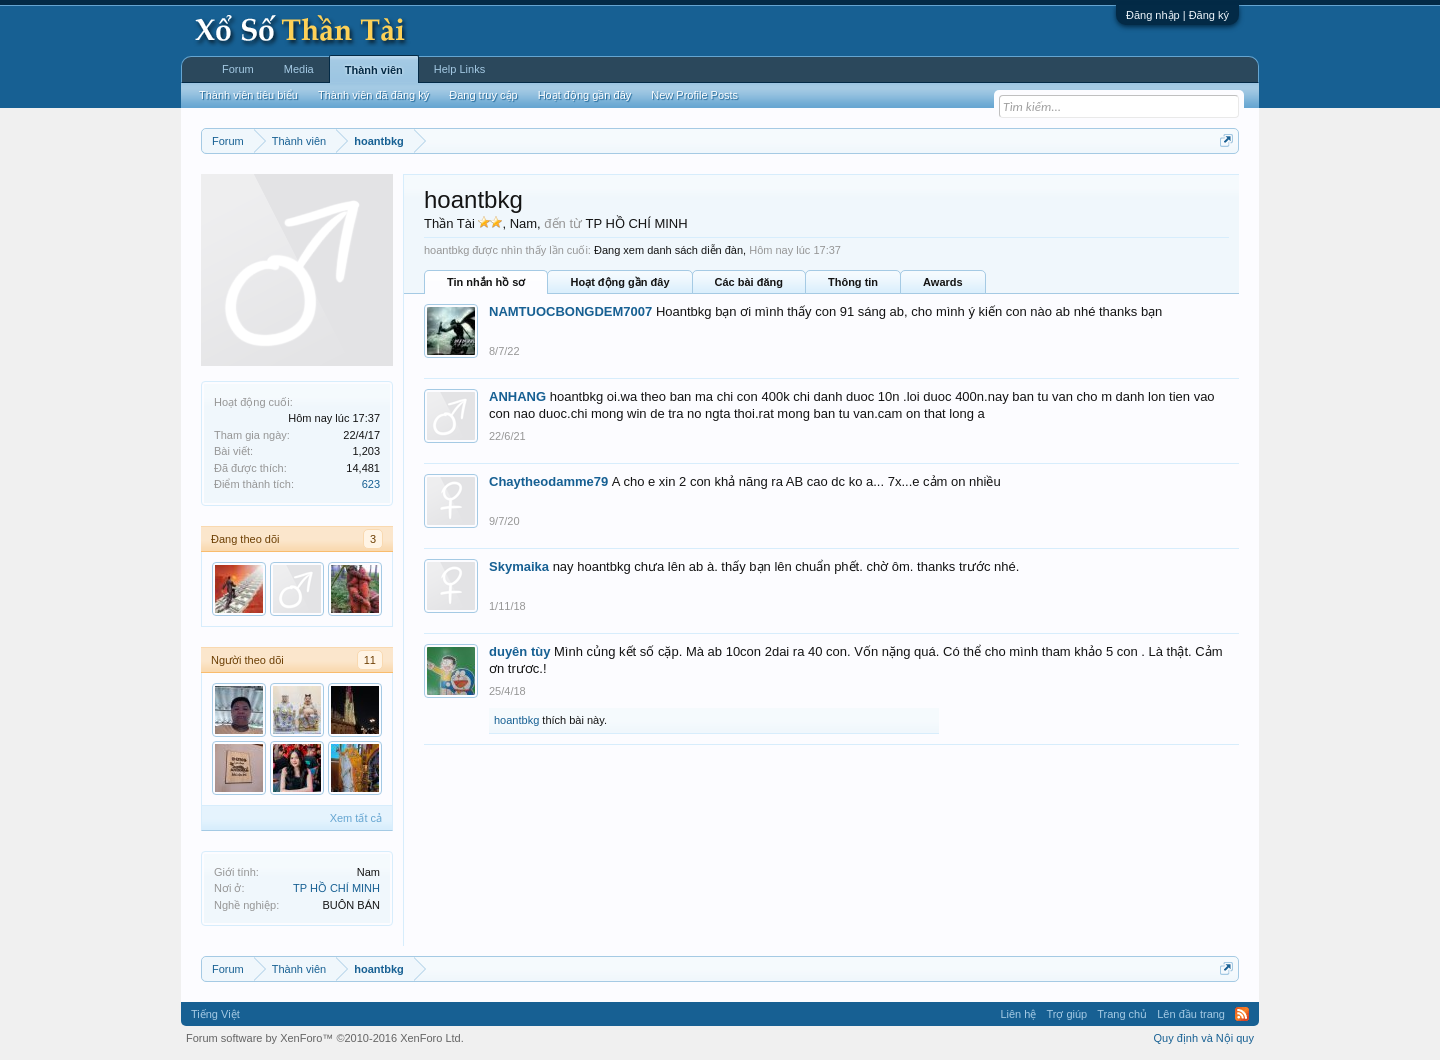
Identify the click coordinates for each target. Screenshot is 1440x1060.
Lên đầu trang (1191, 1014)
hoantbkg (516, 720)
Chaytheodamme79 (548, 481)
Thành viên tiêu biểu (248, 95)
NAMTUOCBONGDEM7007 (570, 311)
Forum (238, 69)
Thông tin (853, 282)
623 (371, 484)
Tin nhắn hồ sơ (486, 282)
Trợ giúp (1066, 1014)
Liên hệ (1018, 1014)
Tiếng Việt (215, 1014)
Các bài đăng (749, 282)
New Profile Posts (694, 95)
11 (370, 660)
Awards (943, 282)
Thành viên (374, 70)
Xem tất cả (356, 818)
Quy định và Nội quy (1204, 1038)
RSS (1242, 1014)
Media (299, 69)
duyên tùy (519, 651)
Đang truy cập (483, 95)
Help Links (459, 69)
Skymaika (519, 566)
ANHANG (517, 396)
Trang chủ (1122, 1014)
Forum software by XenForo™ (325, 1038)
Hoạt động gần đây (619, 282)
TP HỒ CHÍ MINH (336, 888)
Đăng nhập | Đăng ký (1177, 15)
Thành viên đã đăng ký (373, 95)
